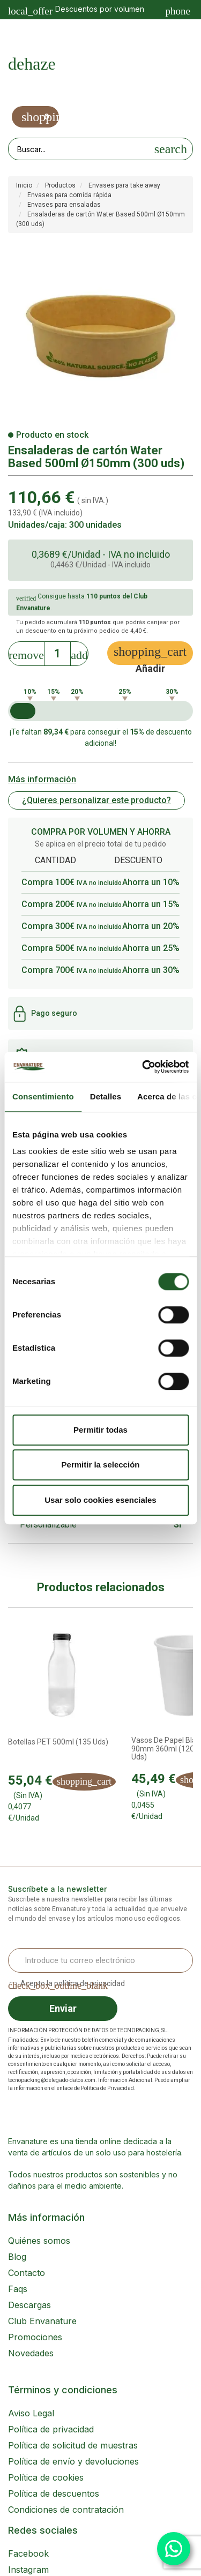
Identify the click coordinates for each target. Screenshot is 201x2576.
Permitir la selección (101, 1464)
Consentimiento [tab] (43, 1096)
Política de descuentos (53, 2493)
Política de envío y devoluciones (73, 2461)
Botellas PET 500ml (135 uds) (58, 1742)
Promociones (35, 2337)
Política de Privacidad (107, 2088)
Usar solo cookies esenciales (100, 1499)
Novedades (31, 2353)
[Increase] (79, 652)
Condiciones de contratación (66, 2509)
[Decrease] (26, 652)
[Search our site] (79, 149)
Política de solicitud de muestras (73, 2445)
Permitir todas (100, 1429)
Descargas (29, 2305)
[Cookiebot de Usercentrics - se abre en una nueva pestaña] (143, 1067)
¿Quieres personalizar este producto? (96, 800)
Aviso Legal (31, 2413)
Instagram (28, 2569)
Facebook (28, 2553)
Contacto (26, 2272)
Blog (17, 2256)
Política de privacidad (51, 2429)
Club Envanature (42, 2321)
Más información (42, 779)
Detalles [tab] (105, 1096)
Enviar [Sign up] (63, 2008)
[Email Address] (100, 1960)
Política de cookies (46, 2477)
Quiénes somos (39, 2240)
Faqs (17, 2288)
